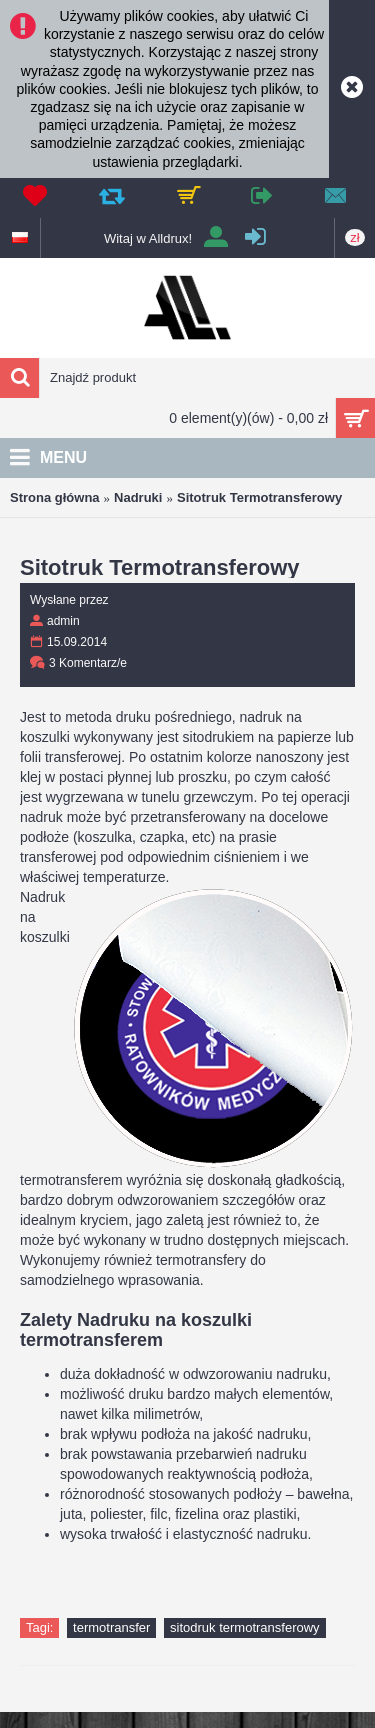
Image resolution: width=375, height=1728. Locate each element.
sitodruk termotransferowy (245, 1627)
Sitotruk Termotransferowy (259, 497)
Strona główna (55, 497)
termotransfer (111, 1627)
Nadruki (138, 497)
